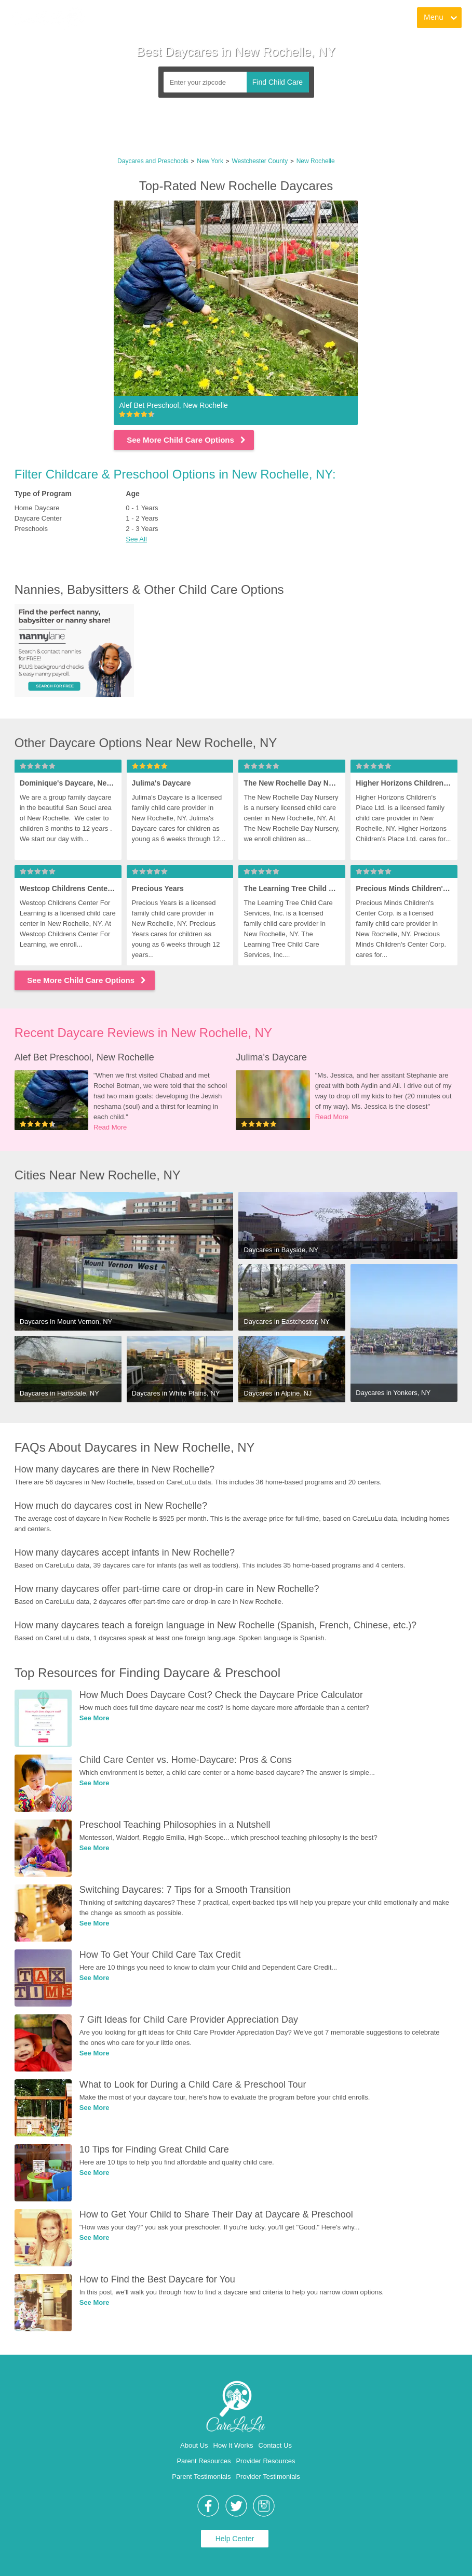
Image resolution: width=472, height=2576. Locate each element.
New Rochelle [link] (315, 161)
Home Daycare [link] (37, 508)
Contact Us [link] (275, 2445)
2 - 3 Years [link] (142, 529)
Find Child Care (277, 82)
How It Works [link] (233, 2445)
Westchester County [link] (260, 161)
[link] (47, 18)
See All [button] (136, 539)
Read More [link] (110, 1127)
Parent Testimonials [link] (201, 2476)
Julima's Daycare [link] (271, 1057)
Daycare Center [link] (38, 518)
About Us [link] (194, 2445)
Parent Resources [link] (204, 2461)
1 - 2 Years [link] (142, 518)
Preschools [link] (31, 529)
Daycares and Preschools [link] (152, 161)
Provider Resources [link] (265, 2461)
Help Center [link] (234, 2538)
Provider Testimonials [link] (268, 2476)
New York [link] (210, 161)
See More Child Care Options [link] (187, 439)
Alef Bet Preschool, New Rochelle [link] (84, 1057)
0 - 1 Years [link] (142, 508)
